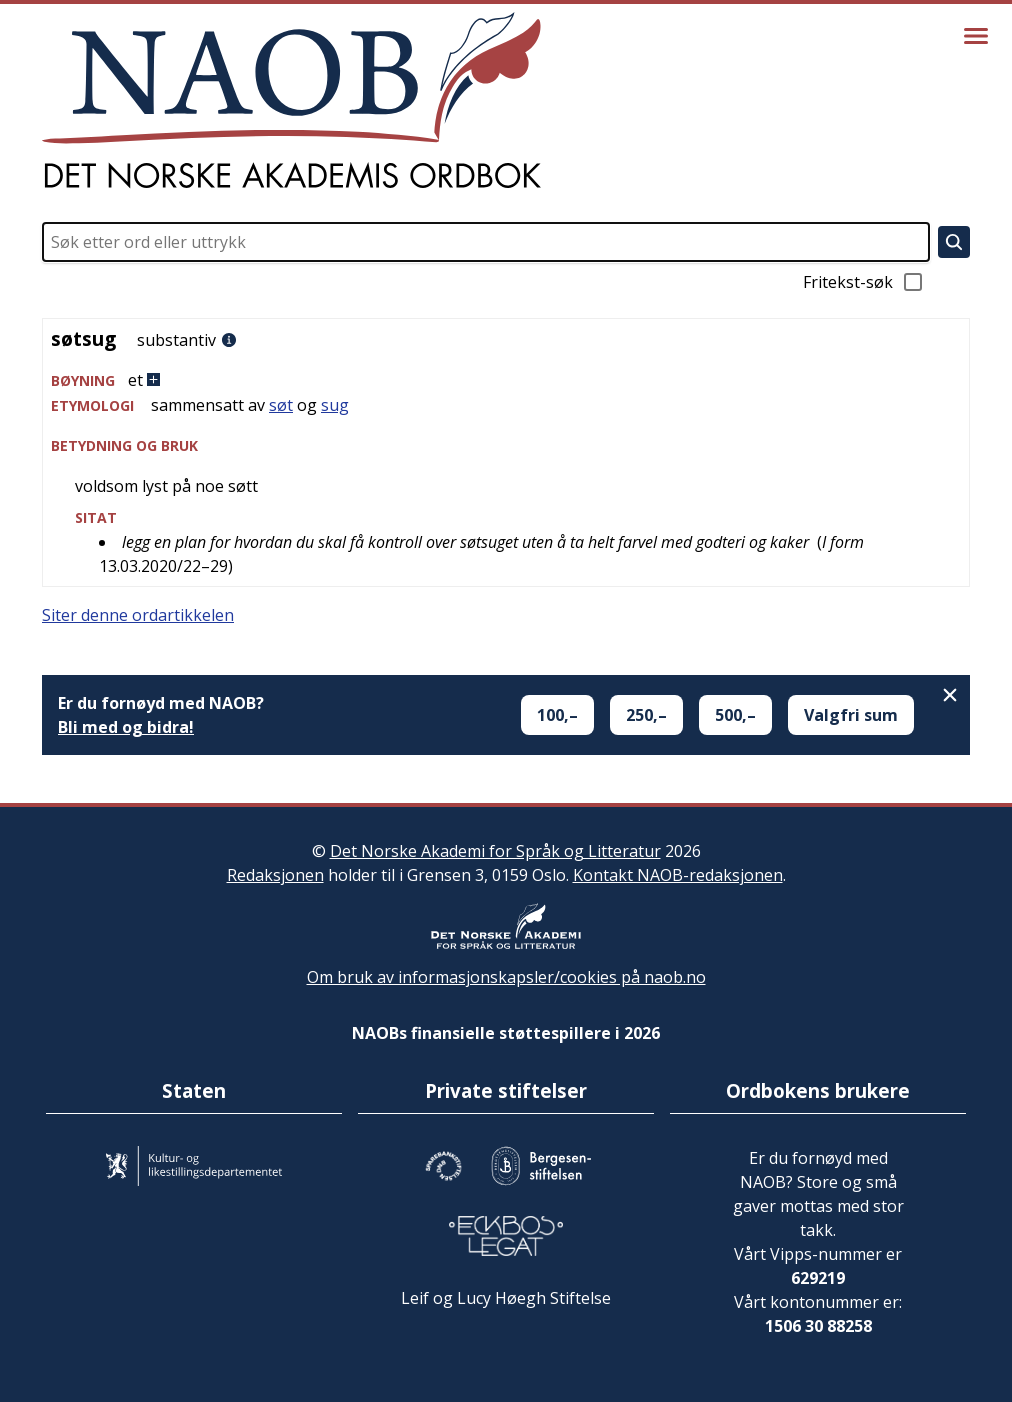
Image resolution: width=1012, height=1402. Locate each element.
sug (335, 405)
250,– (646, 715)
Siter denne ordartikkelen (138, 615)
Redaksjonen (275, 875)
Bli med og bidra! (126, 727)
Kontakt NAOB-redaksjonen (678, 875)
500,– (735, 715)
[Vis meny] (976, 36)
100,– (557, 715)
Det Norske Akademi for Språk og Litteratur (495, 851)
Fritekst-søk (864, 282)
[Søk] (954, 242)
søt (281, 405)
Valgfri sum (851, 715)
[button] (506, 380)
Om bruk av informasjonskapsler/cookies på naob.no (506, 977)
